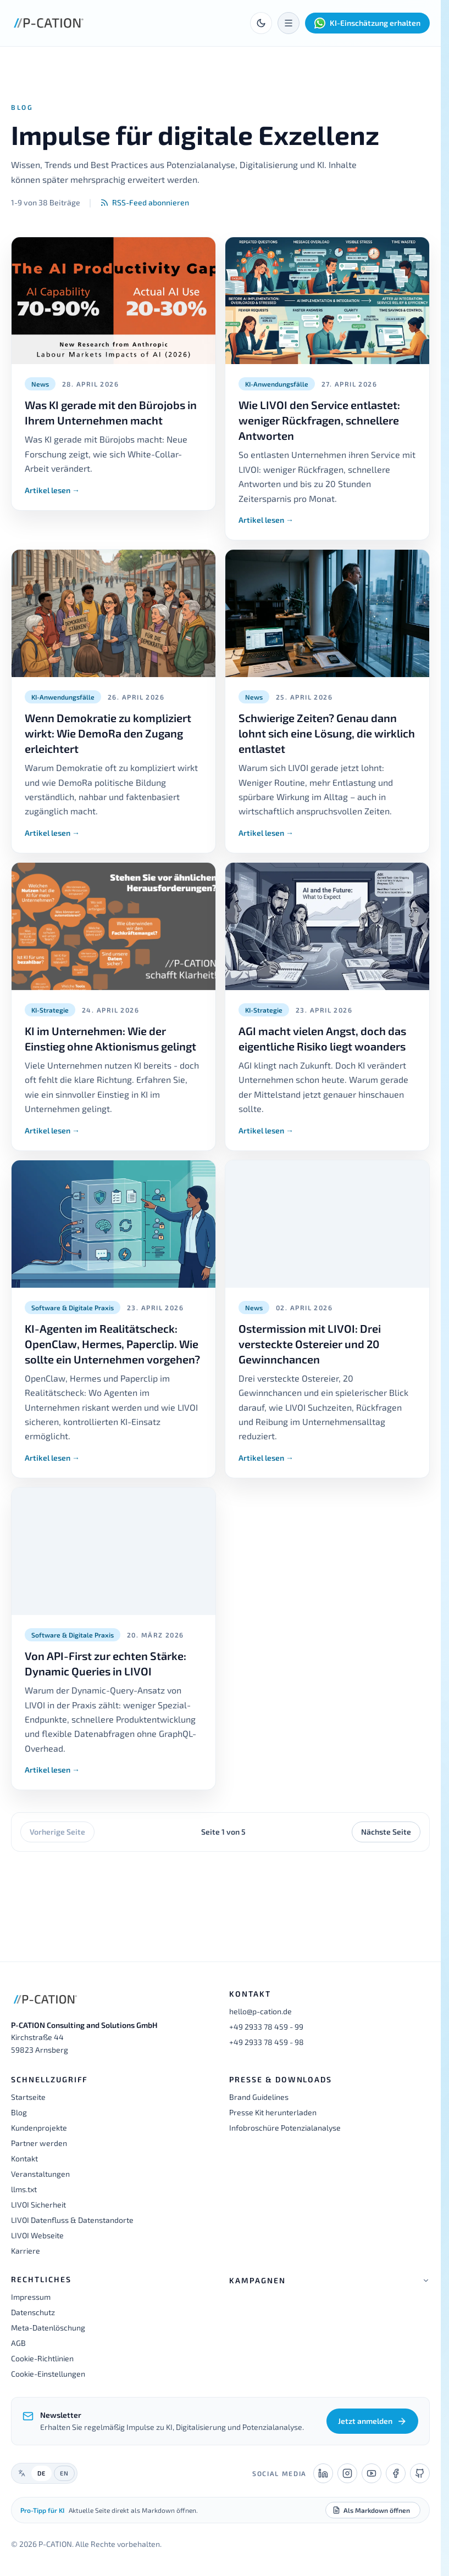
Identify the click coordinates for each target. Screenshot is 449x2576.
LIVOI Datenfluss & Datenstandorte (72, 2220)
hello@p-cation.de (260, 2011)
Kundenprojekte (39, 2127)
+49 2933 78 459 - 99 (266, 2026)
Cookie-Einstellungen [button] (48, 2373)
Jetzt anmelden (372, 2421)
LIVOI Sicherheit (38, 2204)
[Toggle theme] (261, 23)
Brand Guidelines (259, 2097)
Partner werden (39, 2143)
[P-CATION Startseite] (48, 23)
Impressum (31, 2296)
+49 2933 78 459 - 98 (266, 2042)
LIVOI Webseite (37, 2235)
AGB (18, 2343)
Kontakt (24, 2158)
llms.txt (24, 2189)
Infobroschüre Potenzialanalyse (285, 2127)
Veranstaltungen (40, 2173)
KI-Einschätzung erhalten (367, 23)
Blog (19, 2112)
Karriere (25, 2250)
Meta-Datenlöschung (48, 2327)
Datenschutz (33, 2312)
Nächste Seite (386, 1831)
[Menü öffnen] (289, 23)
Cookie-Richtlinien (42, 2358)
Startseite (28, 2097)
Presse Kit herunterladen (273, 2112)
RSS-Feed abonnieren (144, 202)
